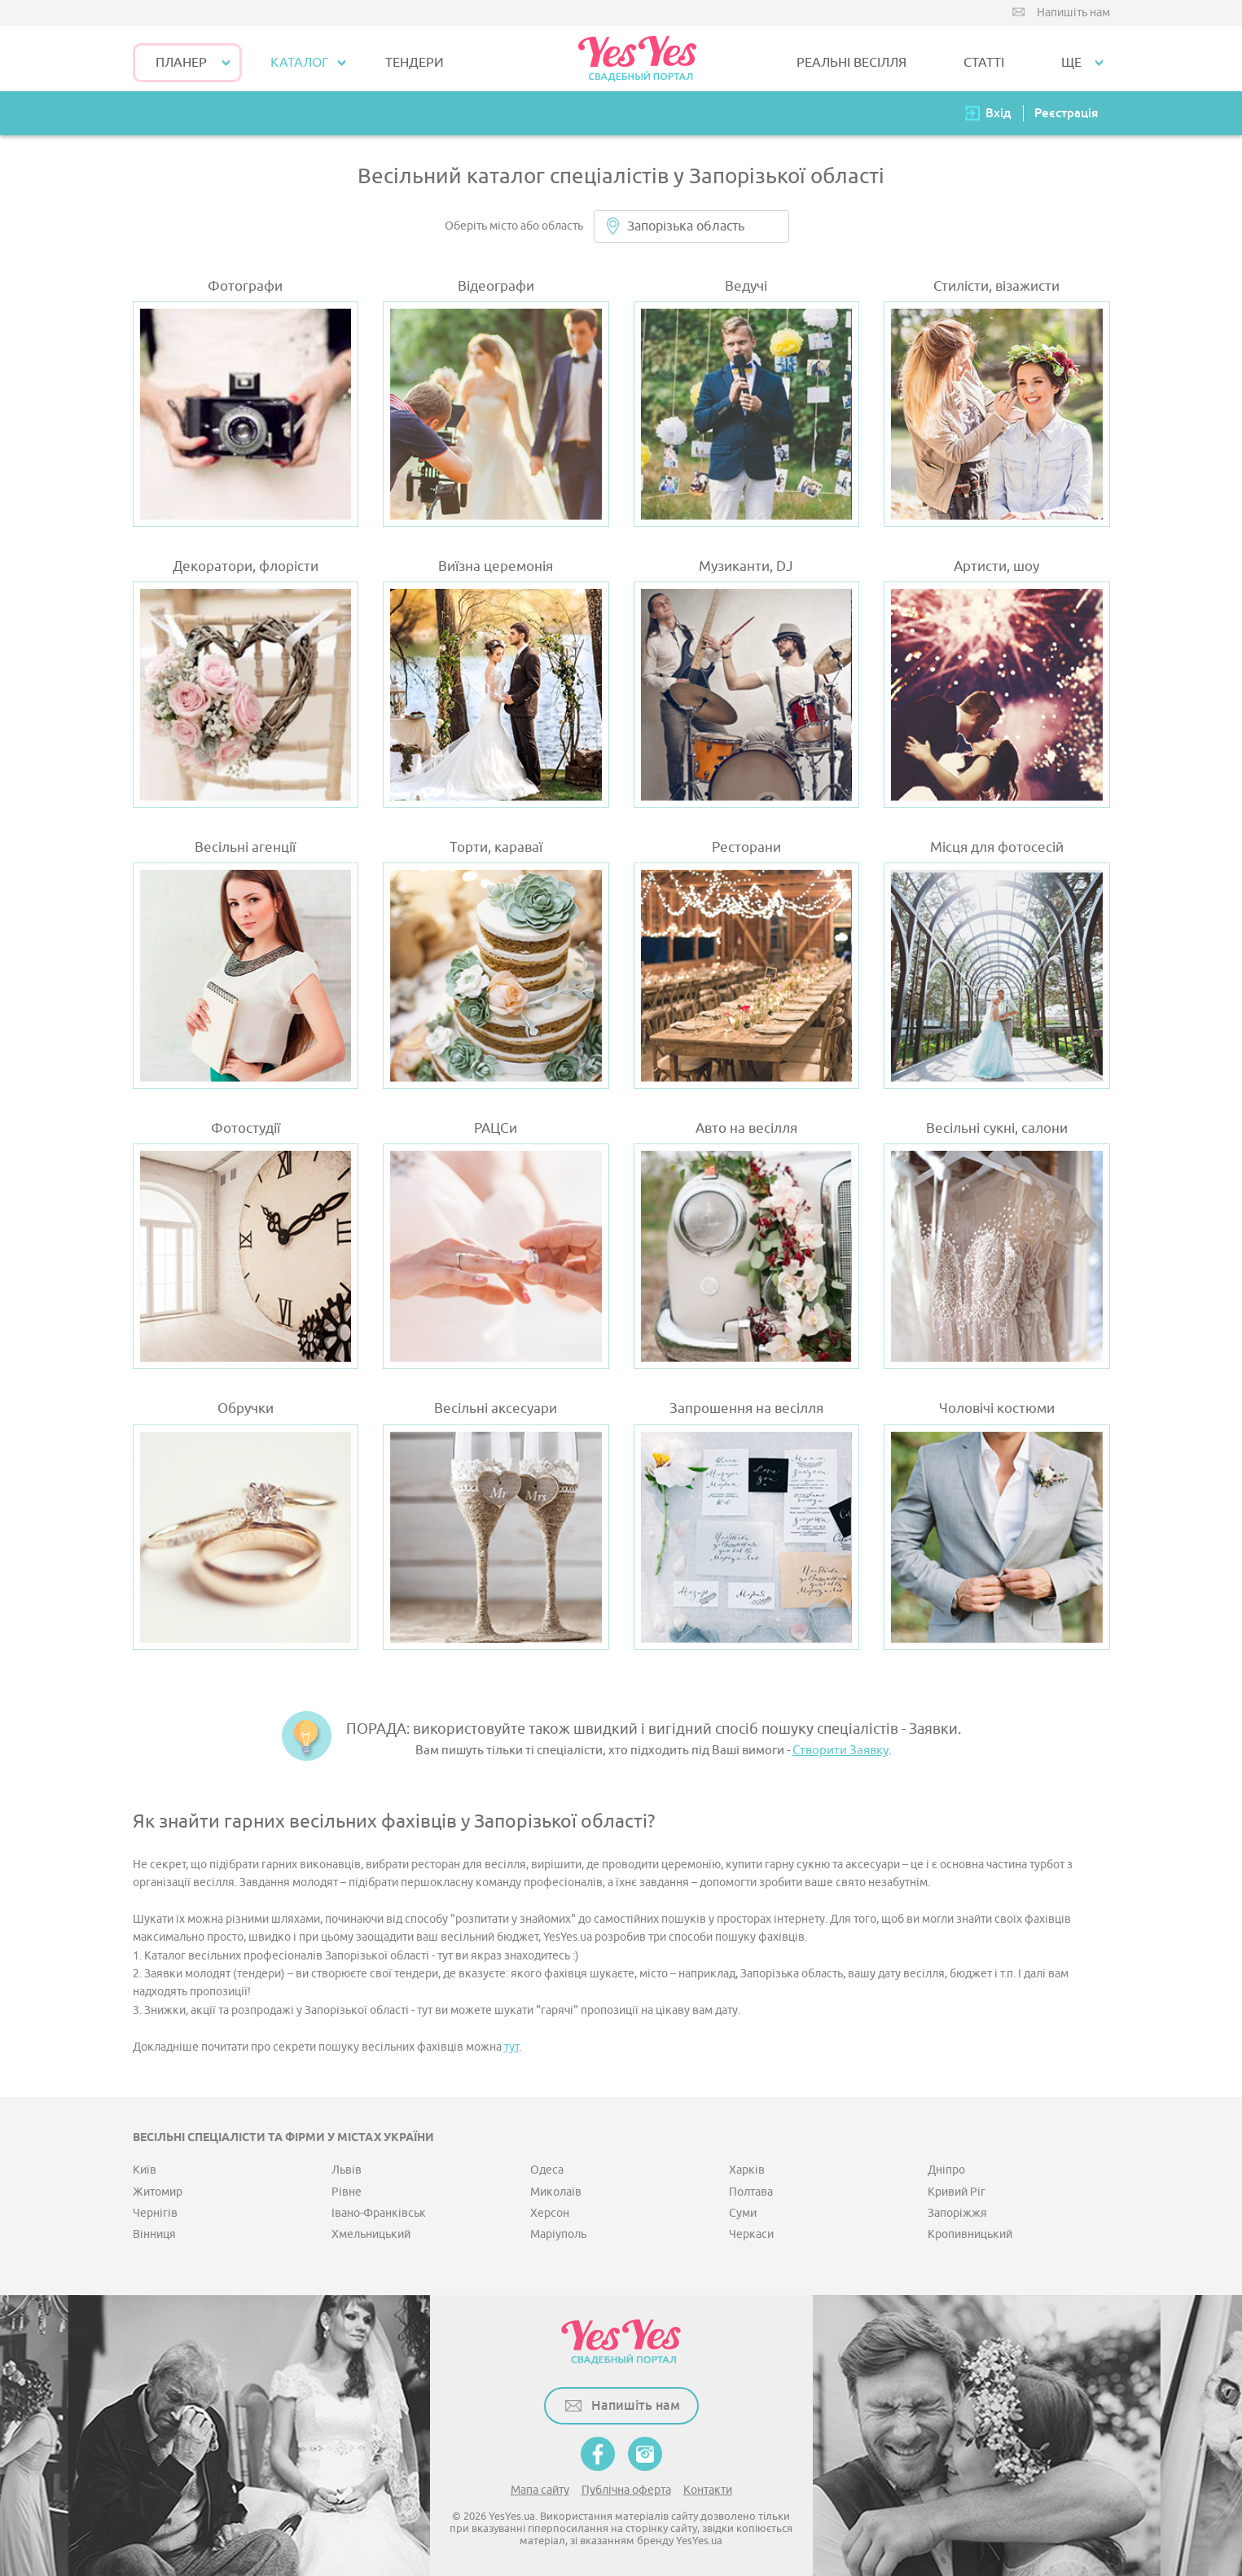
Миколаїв (556, 2192)
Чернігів (155, 2213)
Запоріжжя (957, 2213)
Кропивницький (970, 2234)
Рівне (346, 2192)
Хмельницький (370, 2234)
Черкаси (751, 2234)
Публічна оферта (626, 2490)
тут (511, 2047)
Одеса (547, 2170)
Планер (181, 63)
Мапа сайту (540, 2490)
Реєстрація (1066, 113)
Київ (144, 2170)
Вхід (998, 113)
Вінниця (154, 2234)
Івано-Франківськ (378, 2213)
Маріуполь (558, 2234)
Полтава (751, 2192)
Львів (346, 2170)
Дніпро (946, 2170)
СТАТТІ (983, 63)
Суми (743, 2213)
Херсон (549, 2213)
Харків (747, 2170)
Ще (1071, 63)
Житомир (157, 2192)
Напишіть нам (1073, 13)
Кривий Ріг (956, 2192)
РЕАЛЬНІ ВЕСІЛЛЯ (851, 63)
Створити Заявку (840, 1750)
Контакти (707, 2490)
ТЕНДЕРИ (414, 63)
